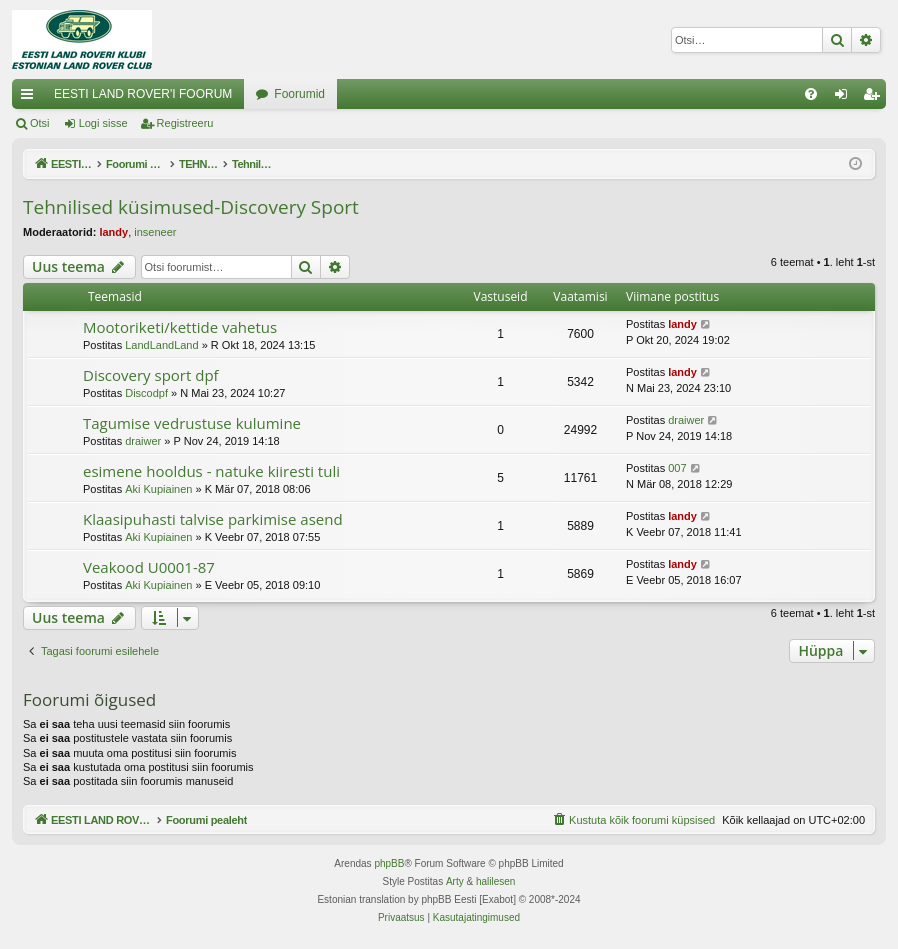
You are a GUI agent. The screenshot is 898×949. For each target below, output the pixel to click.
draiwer (143, 441)
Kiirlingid (31, 98)
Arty (455, 881)
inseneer (155, 232)
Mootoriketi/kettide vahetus (180, 327)
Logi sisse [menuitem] (845, 98)
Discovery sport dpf (151, 375)
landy (113, 232)
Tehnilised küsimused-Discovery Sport (191, 207)
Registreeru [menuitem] (875, 98)
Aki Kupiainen (158, 489)
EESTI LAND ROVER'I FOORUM (143, 94)
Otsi (40, 123)
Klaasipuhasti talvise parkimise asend (213, 519)
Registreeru (185, 123)
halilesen (495, 881)
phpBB (389, 863)
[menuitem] (811, 94)
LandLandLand (161, 345)
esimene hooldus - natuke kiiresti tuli (211, 471)
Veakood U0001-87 (149, 567)
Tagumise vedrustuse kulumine (192, 423)
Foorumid (299, 94)
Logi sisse (103, 123)
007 (677, 468)
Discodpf (146, 393)
